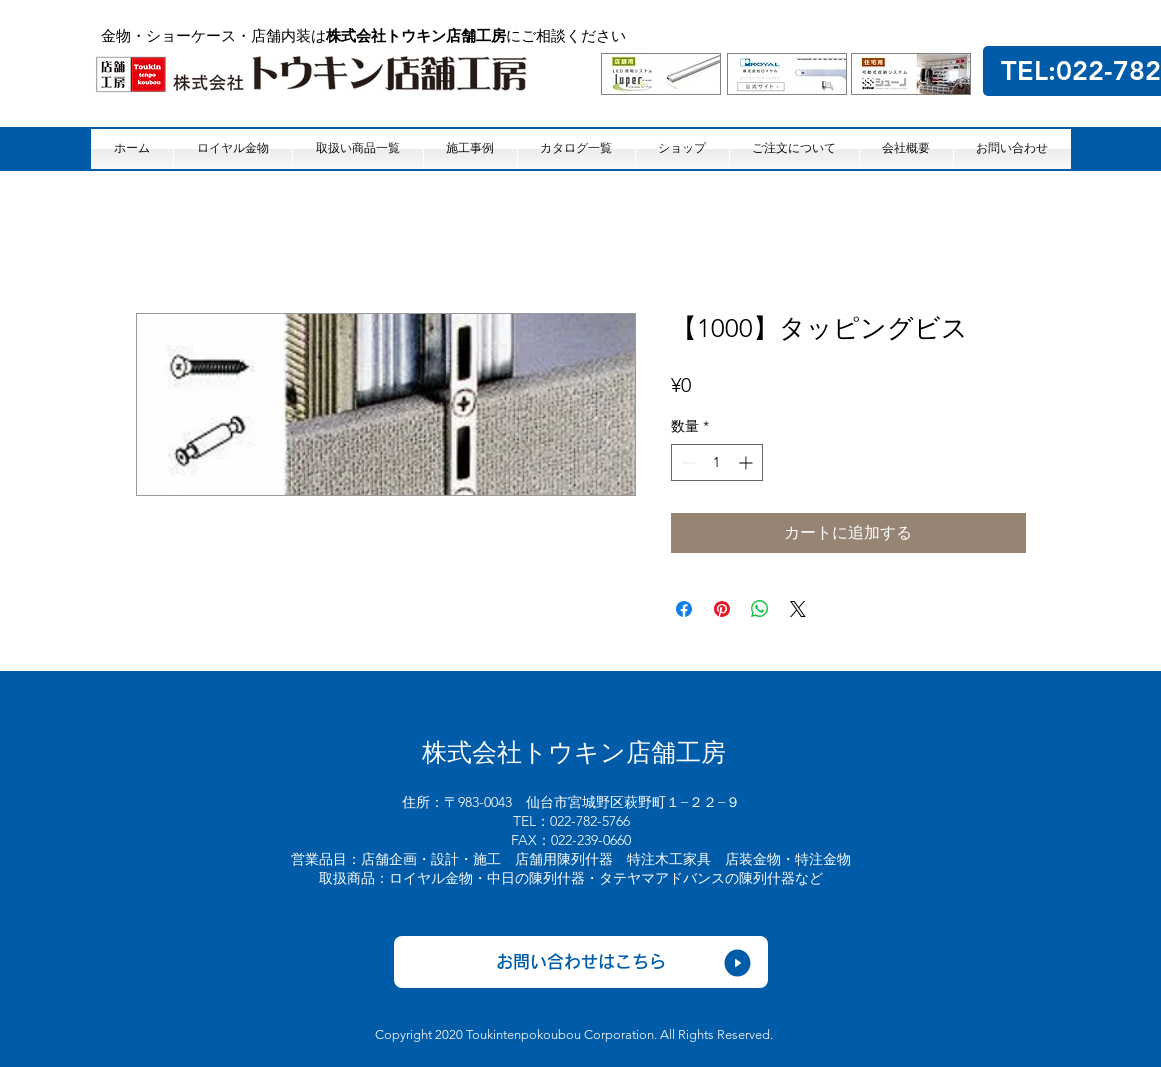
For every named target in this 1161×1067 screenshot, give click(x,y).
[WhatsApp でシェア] (760, 609)
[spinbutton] (717, 462)
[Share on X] (798, 609)
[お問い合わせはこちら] (581, 962)
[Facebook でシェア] (684, 609)
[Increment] (747, 462)
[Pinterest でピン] (722, 609)
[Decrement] (686, 462)
